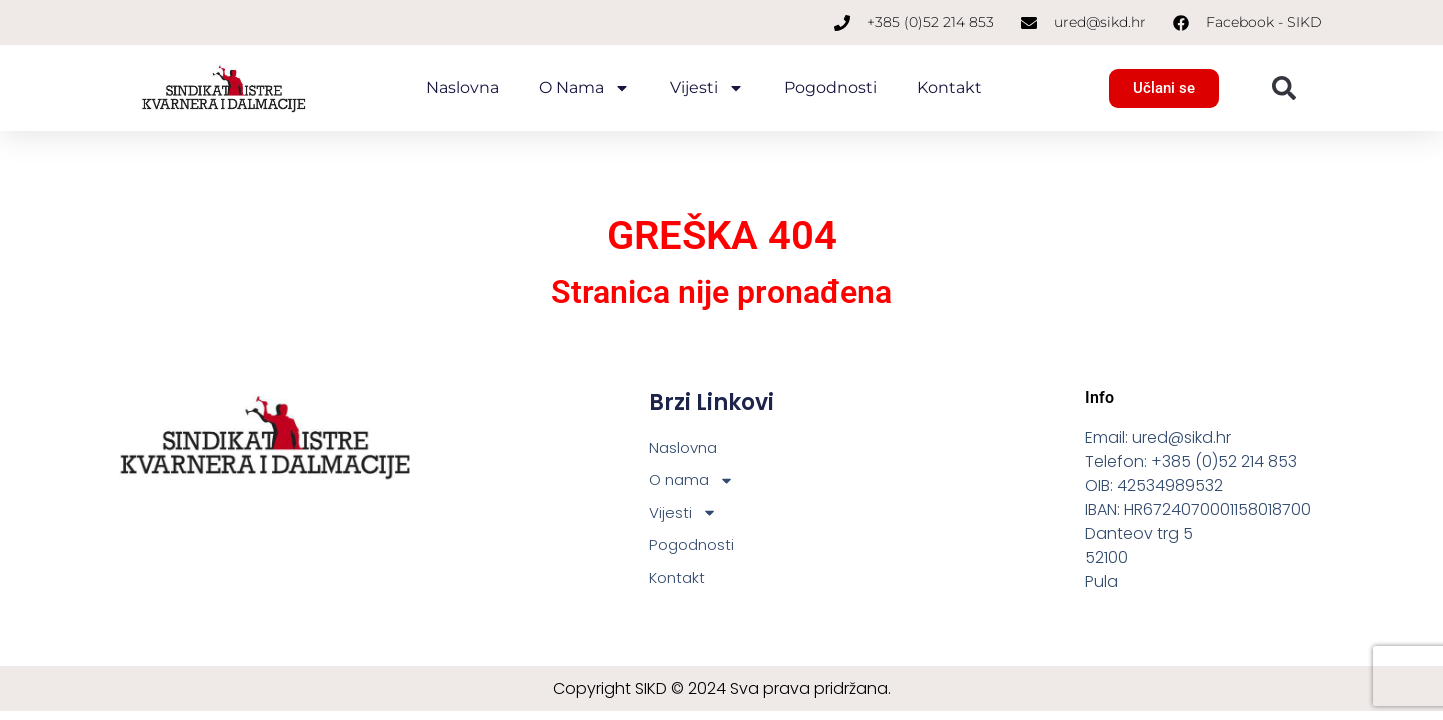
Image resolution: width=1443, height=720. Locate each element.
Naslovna (462, 87)
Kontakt (949, 87)
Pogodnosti (830, 87)
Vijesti (707, 88)
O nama (584, 88)
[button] (1284, 88)
